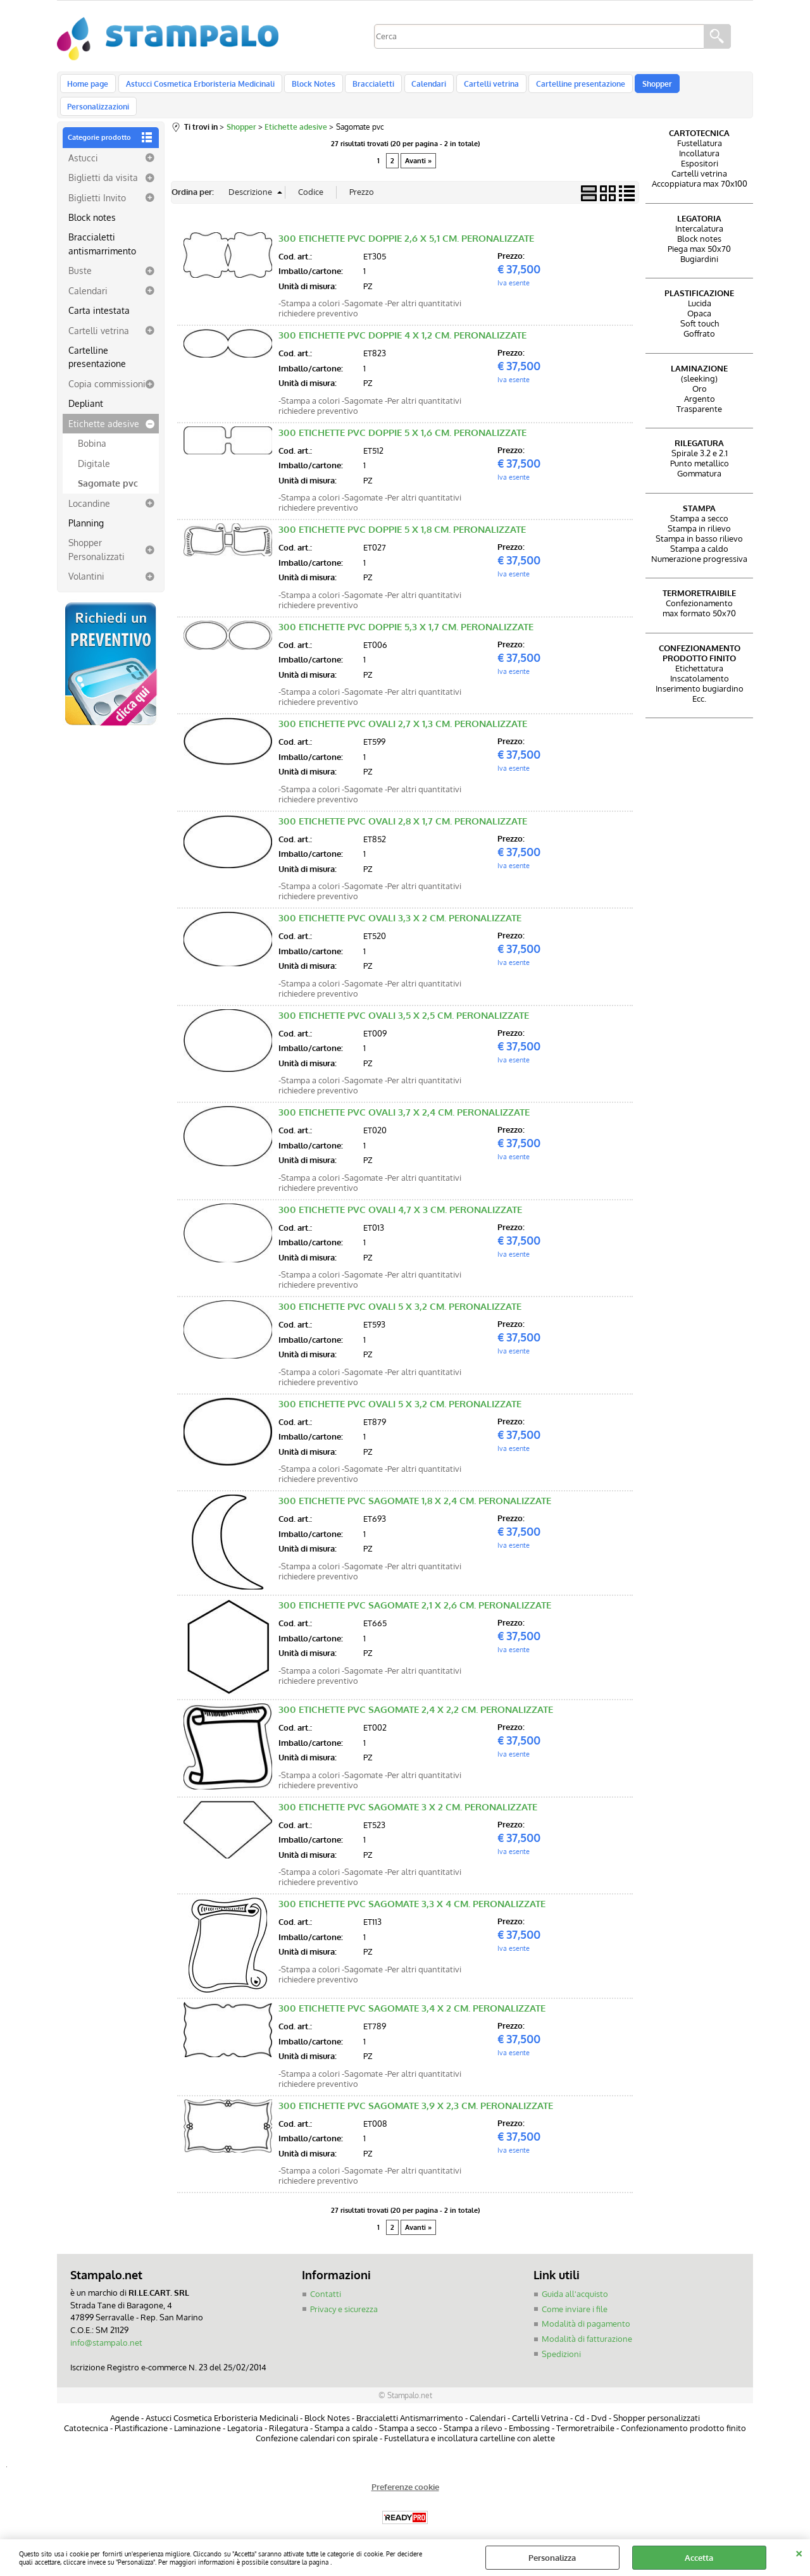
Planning (86, 507)
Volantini (86, 560)
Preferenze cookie (405, 2470)
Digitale (94, 446)
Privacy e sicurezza (344, 2292)
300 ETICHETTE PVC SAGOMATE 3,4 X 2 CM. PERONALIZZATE (411, 1992)
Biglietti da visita (103, 161)
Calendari (420, 87)
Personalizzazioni (704, 87)
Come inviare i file (575, 2292)
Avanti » (418, 144)
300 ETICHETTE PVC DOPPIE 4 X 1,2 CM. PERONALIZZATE (402, 319)
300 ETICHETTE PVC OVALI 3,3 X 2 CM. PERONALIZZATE (399, 902)
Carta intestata (99, 294)
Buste (80, 254)
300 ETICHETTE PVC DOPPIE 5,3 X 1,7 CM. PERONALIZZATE (405, 610)
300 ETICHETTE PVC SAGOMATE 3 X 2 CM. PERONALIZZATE (407, 1790)
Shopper (642, 87)
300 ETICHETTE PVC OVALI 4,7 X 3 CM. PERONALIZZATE (400, 1193)
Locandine (89, 486)
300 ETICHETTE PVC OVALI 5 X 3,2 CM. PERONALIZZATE (399, 1291)
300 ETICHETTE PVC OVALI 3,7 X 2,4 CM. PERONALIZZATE (404, 1096)
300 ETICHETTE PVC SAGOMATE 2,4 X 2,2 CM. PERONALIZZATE (415, 1694)
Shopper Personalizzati (96, 533)
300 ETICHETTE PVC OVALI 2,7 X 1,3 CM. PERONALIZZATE (402, 708)
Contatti (325, 2278)
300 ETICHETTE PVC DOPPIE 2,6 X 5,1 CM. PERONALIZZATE (406, 222)
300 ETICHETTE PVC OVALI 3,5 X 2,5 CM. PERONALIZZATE (403, 999)
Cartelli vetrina (480, 87)
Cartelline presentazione (568, 87)
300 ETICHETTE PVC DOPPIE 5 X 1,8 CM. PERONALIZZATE (402, 513)
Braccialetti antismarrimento (102, 227)
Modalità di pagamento (586, 2308)
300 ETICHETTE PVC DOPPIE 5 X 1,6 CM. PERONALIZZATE (402, 416)
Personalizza (552, 2558)
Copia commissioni (107, 367)
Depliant (85, 387)
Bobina (92, 427)
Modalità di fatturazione (587, 2322)
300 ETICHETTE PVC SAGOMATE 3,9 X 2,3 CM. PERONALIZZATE (415, 2089)
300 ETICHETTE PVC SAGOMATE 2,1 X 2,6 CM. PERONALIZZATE (414, 1589)
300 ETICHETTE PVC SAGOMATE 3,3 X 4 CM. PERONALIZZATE (411, 1888)
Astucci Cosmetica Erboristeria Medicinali (197, 87)
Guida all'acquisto (575, 2278)
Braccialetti (367, 87)
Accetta (699, 2558)
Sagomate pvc (108, 467)
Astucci (83, 141)
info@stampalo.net (106, 2326)
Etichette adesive (103, 407)
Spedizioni (561, 2337)
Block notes (92, 201)
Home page (87, 87)
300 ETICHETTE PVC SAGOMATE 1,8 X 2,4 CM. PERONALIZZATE (414, 1485)
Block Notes (309, 87)
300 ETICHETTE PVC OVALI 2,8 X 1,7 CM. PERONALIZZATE (402, 805)
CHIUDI (799, 2552)
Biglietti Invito (97, 181)
